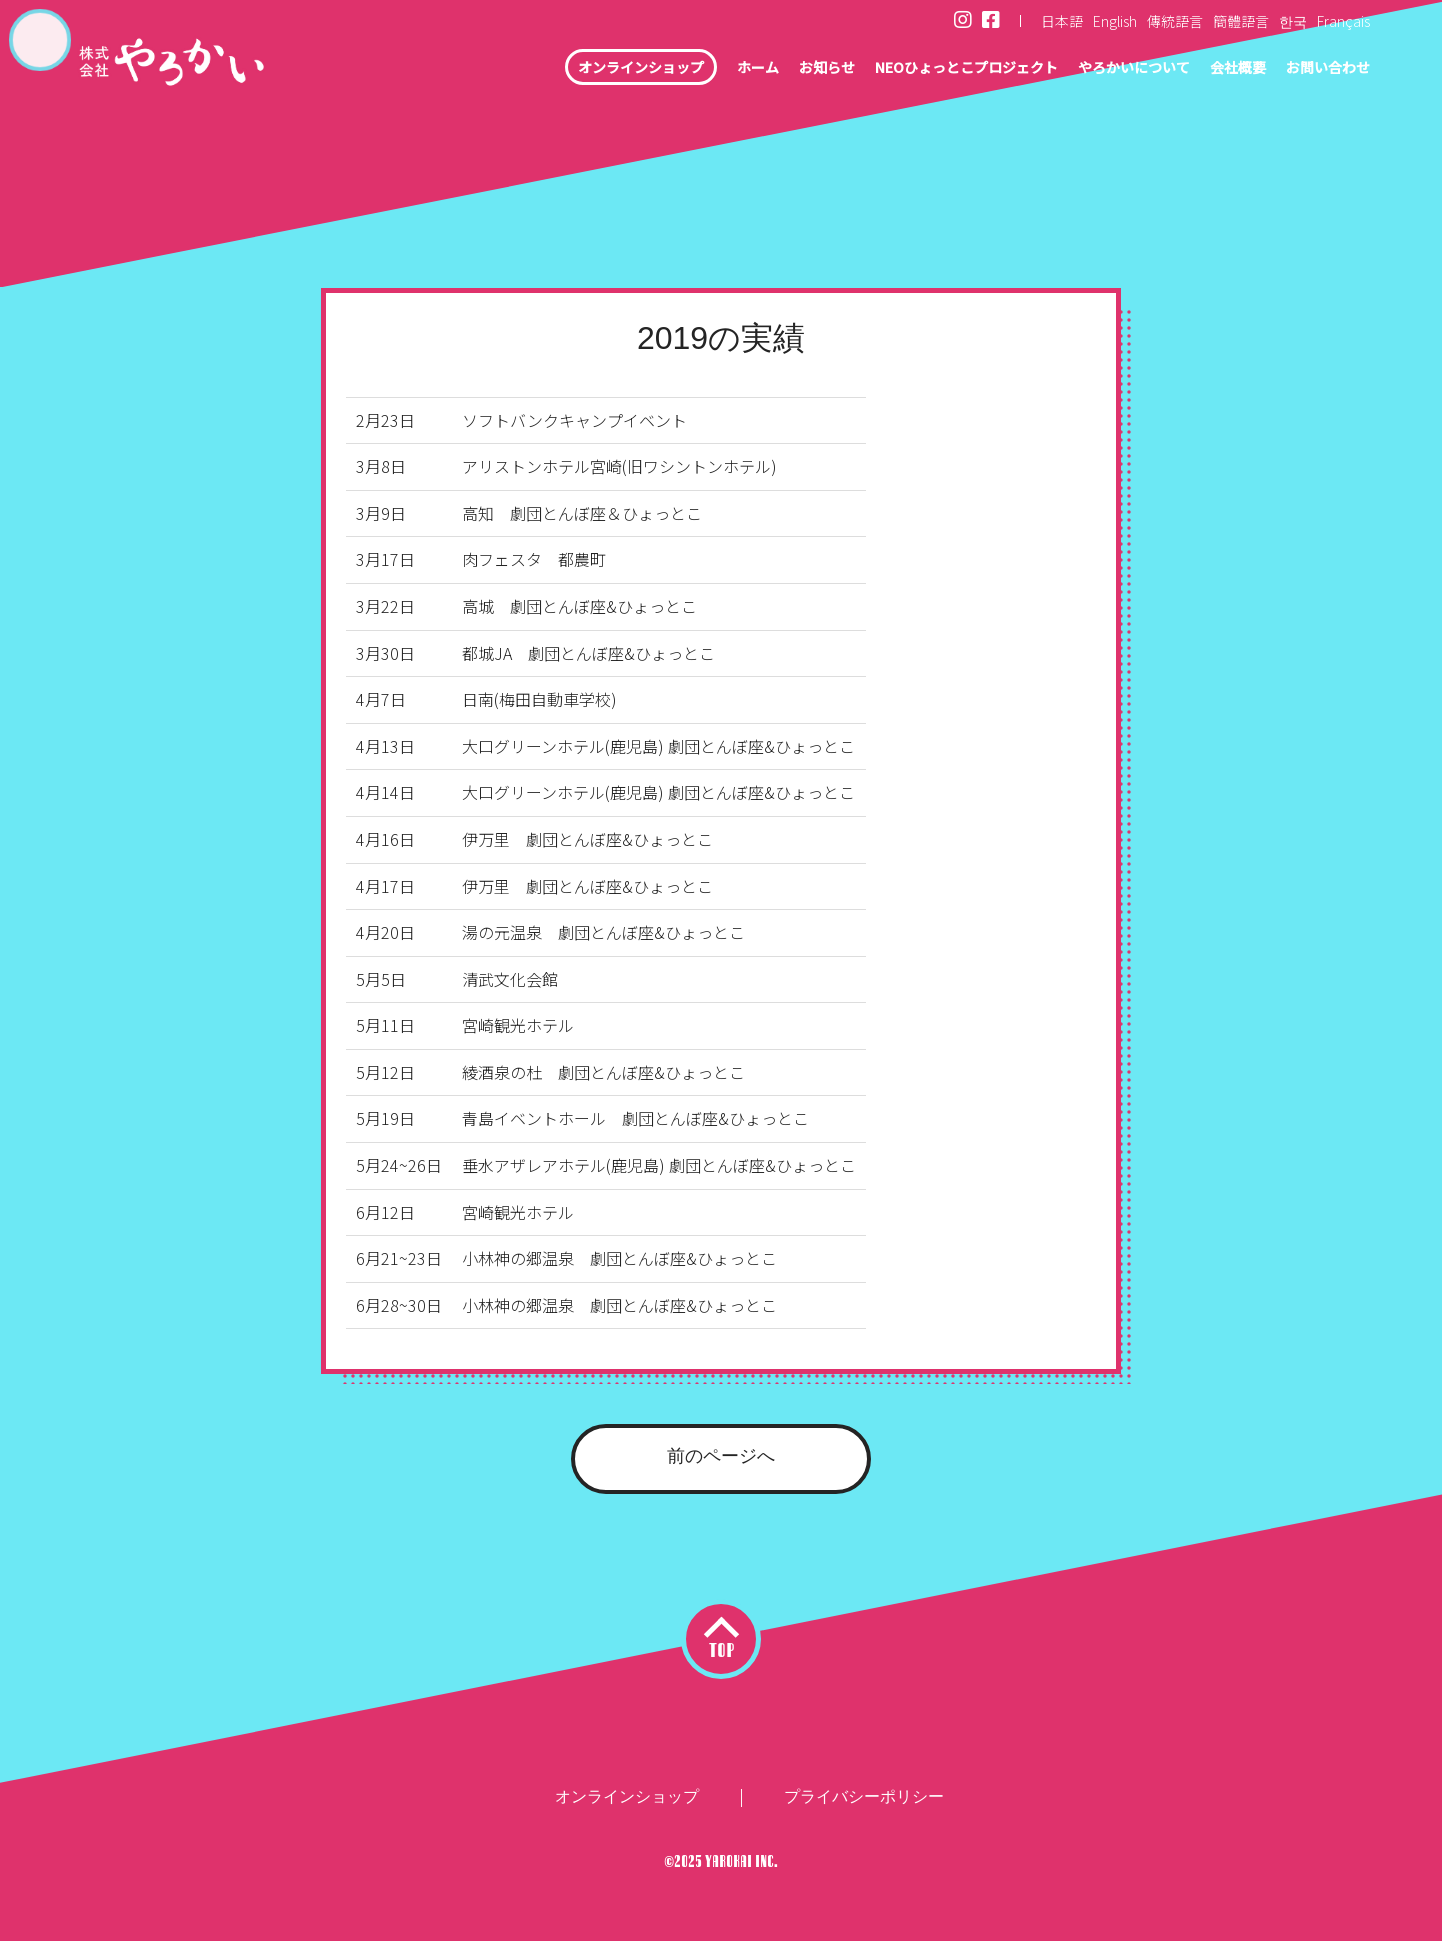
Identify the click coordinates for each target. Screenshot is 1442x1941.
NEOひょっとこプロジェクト (917, 70)
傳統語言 (1175, 21)
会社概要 (1222, 70)
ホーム (684, 70)
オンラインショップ (555, 70)
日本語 (1062, 21)
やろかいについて (1106, 70)
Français (1343, 21)
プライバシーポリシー (864, 1796)
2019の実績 (721, 338)
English (1115, 21)
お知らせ (760, 70)
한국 (1293, 21)
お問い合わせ (1322, 70)
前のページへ (721, 1456)
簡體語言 (1241, 21)
